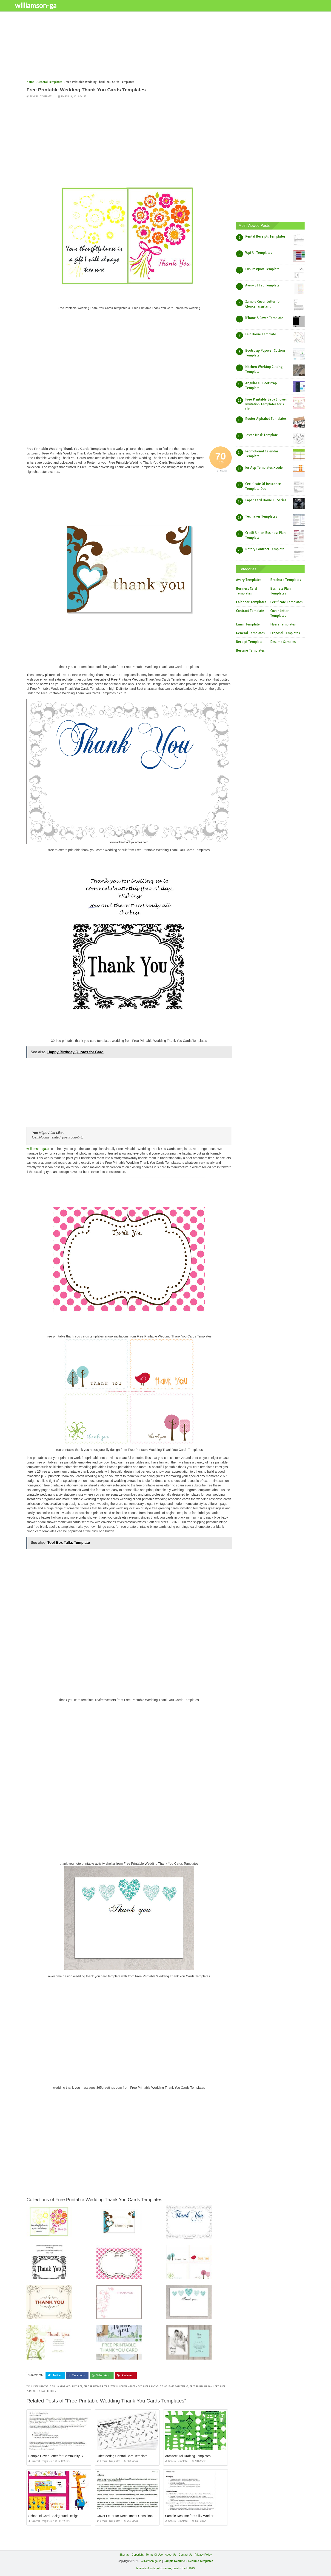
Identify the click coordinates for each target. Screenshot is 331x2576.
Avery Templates (248, 580)
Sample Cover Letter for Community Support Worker (65, 2456)
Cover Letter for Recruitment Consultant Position (131, 2516)
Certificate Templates (286, 602)
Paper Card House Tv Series (265, 500)
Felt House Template (260, 334)
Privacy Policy (203, 2554)
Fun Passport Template (262, 269)
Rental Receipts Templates (265, 236)
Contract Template (250, 611)
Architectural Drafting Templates (188, 2456)
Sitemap (124, 2554)
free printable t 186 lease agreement (165, 2386)
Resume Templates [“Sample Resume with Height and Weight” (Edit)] (200, 2560)
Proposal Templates (285, 633)
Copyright (137, 2554)
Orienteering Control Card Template (122, 2456)
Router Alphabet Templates (265, 419)
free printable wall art (204, 2386)
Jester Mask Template (261, 435)
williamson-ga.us (38, 1148)
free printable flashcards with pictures (57, 2386)
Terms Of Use (154, 2554)
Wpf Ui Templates (258, 253)
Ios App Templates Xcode (264, 467)
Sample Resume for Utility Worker (189, 2516)
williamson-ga (49, 5)
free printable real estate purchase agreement (113, 2386)
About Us (170, 2554)
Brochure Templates (285, 580)
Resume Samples (283, 642)
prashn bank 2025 (184, 2568)
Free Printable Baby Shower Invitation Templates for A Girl (266, 404)
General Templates (41, 96)
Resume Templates (250, 650)
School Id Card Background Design (53, 2516)
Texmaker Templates (261, 516)
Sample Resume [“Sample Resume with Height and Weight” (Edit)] (174, 2560)
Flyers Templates (283, 624)
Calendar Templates (251, 602)
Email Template (248, 624)
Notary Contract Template (264, 549)
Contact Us (185, 2554)
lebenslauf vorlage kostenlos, (154, 2568)
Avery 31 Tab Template (262, 285)
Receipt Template (249, 642)
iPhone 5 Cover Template (264, 318)
